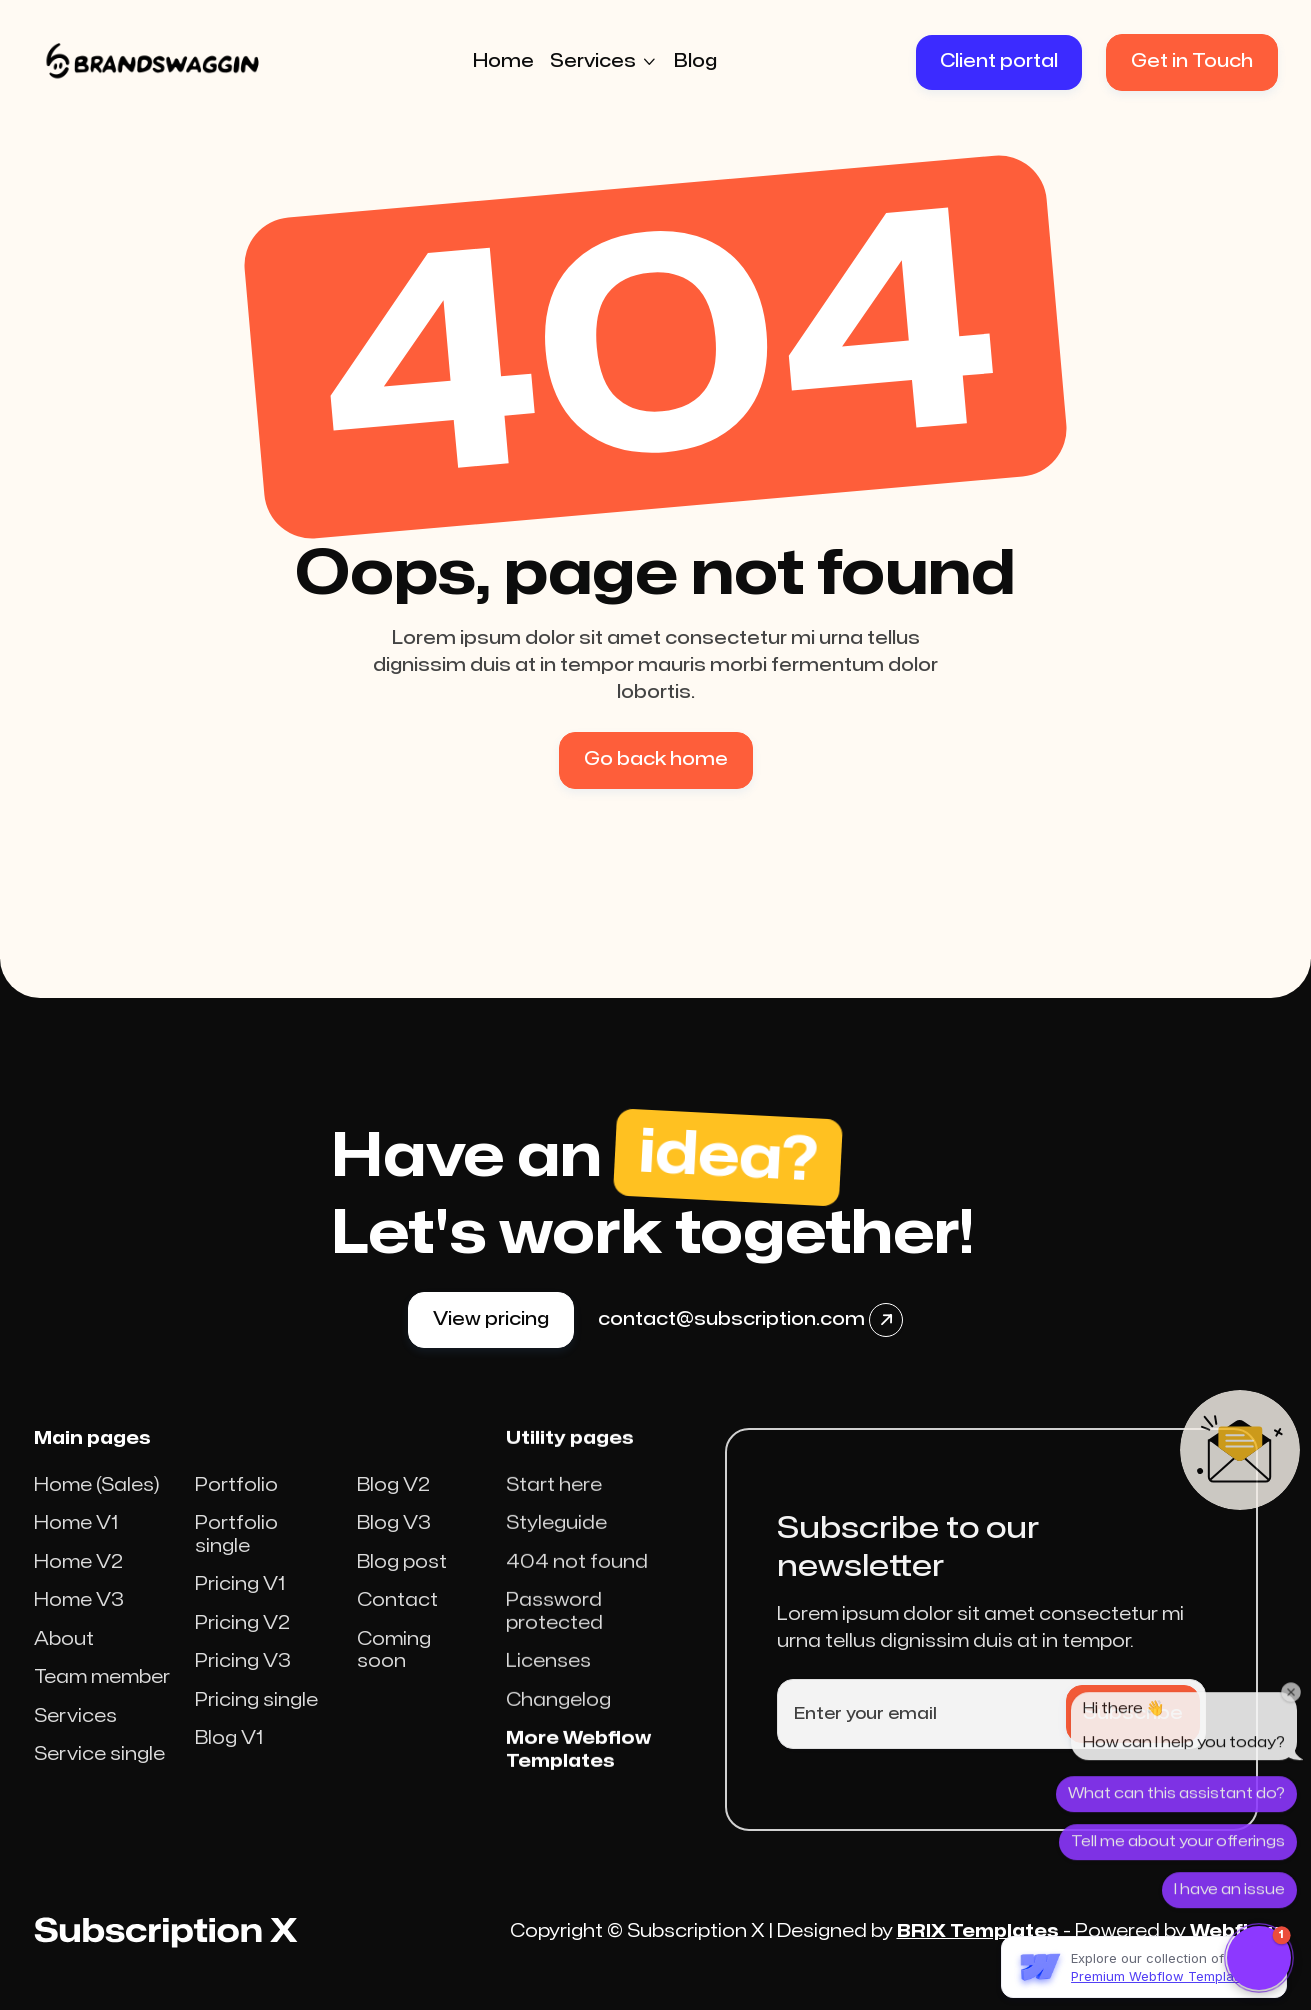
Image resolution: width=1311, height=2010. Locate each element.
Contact (397, 1622)
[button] (604, 62)
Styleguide (556, 1561)
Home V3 (79, 1622)
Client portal (999, 61)
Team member (102, 1699)
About (64, 1661)
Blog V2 (393, 1507)
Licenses (548, 1699)
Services (75, 1738)
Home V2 (78, 1584)
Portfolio (236, 1507)
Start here (554, 1523)
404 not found (577, 1600)
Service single (99, 1776)
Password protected (554, 1650)
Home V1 (76, 1545)
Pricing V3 (243, 1683)
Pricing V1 (240, 1606)
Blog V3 (394, 1545)
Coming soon (394, 1673)
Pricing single (256, 1722)
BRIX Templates (978, 1931)
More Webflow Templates (578, 1788)
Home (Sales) (97, 1507)
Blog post (402, 1584)
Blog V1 (229, 1760)
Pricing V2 (242, 1645)
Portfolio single (236, 1557)
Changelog (558, 1738)
